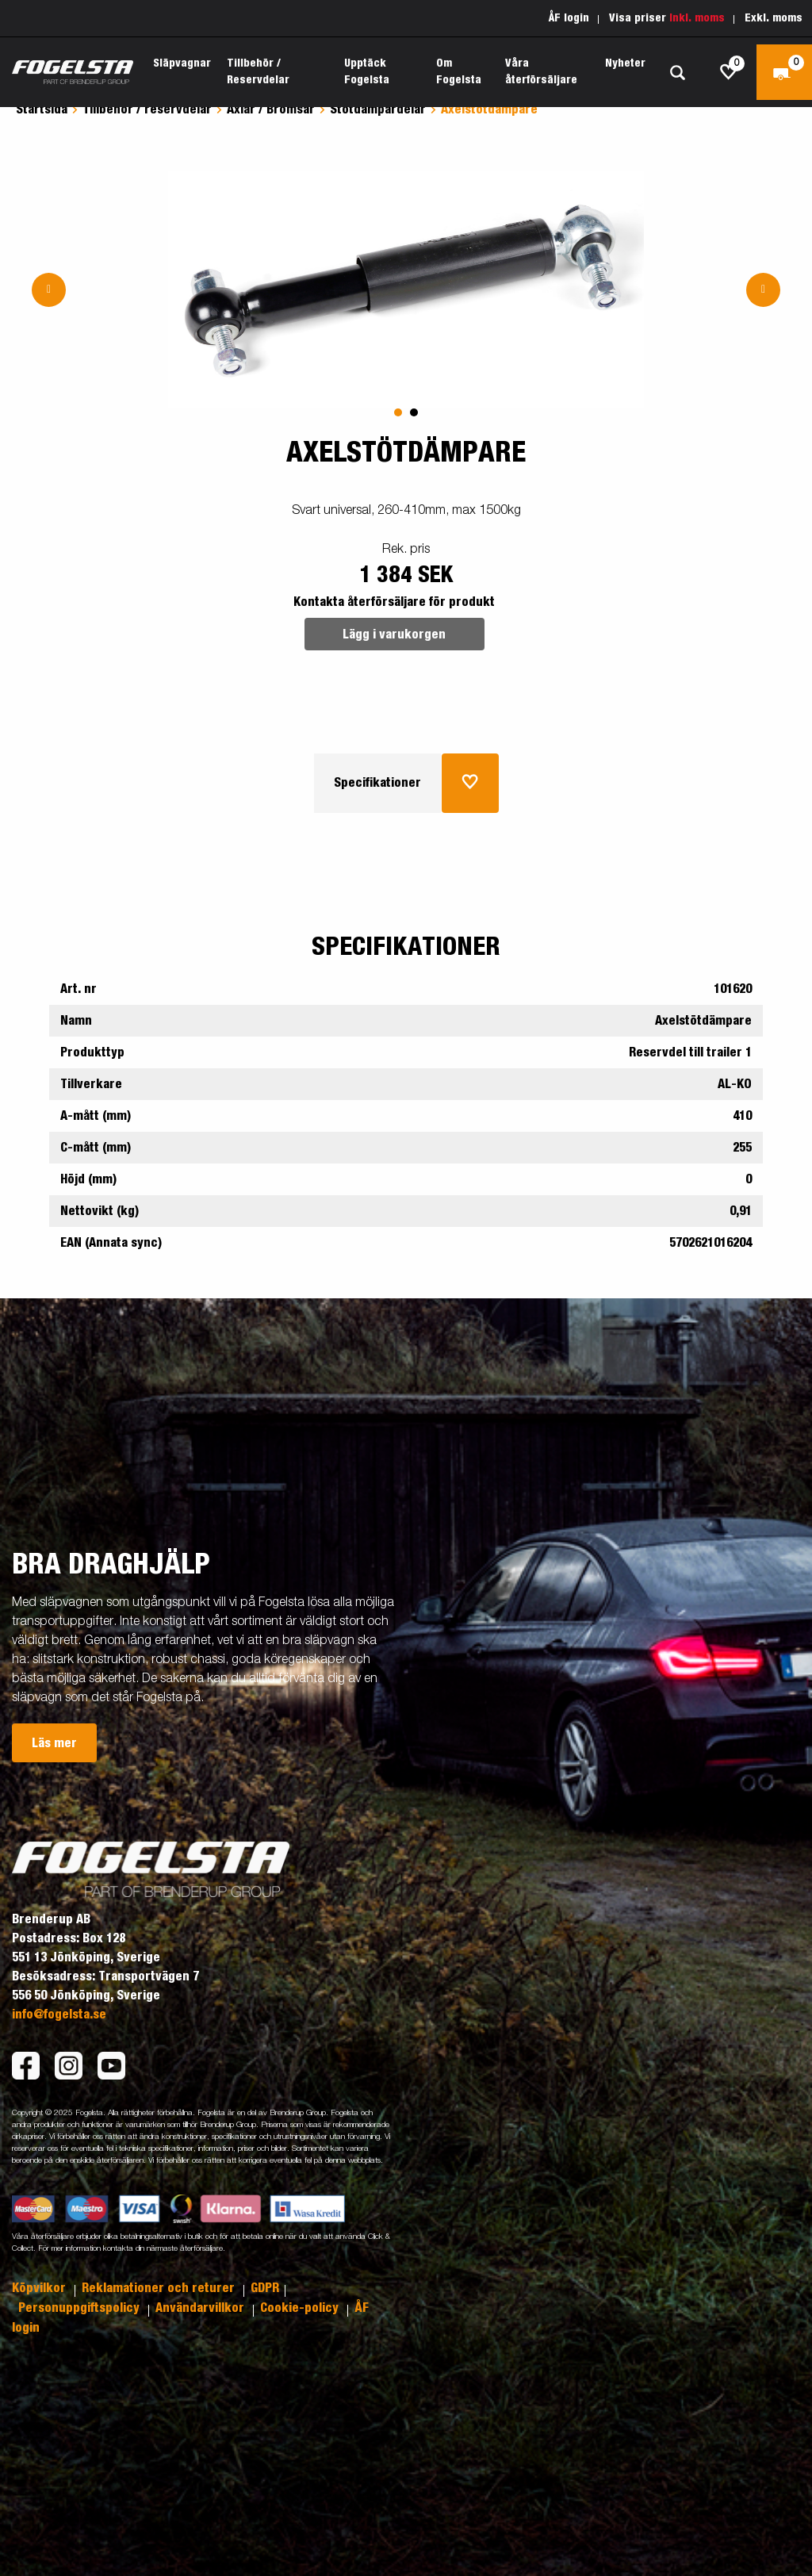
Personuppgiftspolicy (80, 2308)
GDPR (265, 2288)
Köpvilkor (40, 2288)
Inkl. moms (697, 18)
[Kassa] (784, 72)
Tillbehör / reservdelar (147, 109)
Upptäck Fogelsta (366, 72)
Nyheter (625, 63)
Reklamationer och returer (160, 2288)
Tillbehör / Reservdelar (258, 72)
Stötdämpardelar (378, 109)
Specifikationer (377, 782)
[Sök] (677, 72)
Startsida (41, 109)
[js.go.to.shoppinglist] (728, 72)
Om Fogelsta (458, 72)
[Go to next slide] (763, 290)
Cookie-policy (301, 2308)
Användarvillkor (201, 2308)
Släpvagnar (182, 63)
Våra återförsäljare (541, 72)
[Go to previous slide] (49, 290)
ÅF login (569, 18)
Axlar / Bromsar (271, 109)
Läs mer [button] (54, 1743)
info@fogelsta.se (59, 2014)
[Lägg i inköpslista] (470, 783)
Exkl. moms (773, 18)
